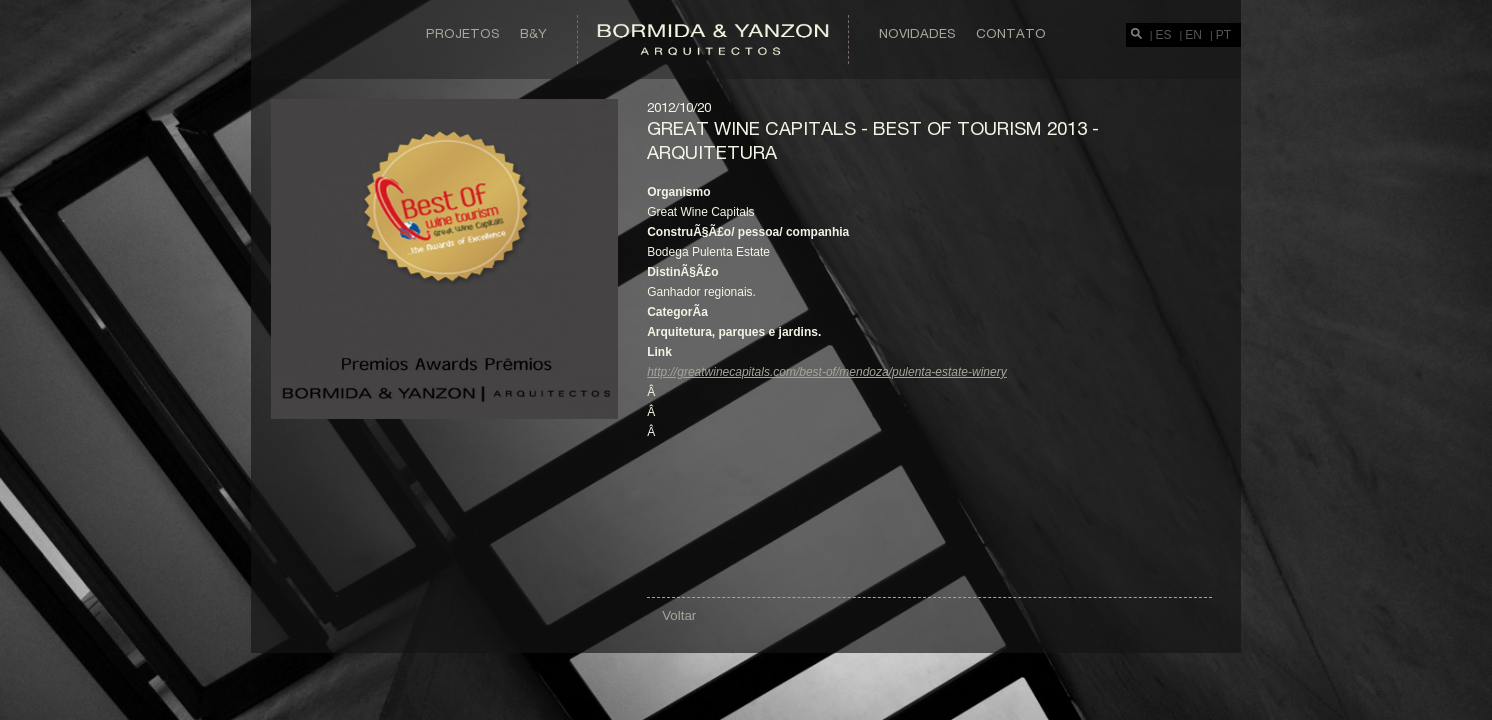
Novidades (917, 33)
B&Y (533, 33)
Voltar (679, 615)
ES (1164, 35)
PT (1223, 35)
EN (1193, 35)
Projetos (463, 33)
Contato (1011, 33)
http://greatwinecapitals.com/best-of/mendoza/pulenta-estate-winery (827, 372)
